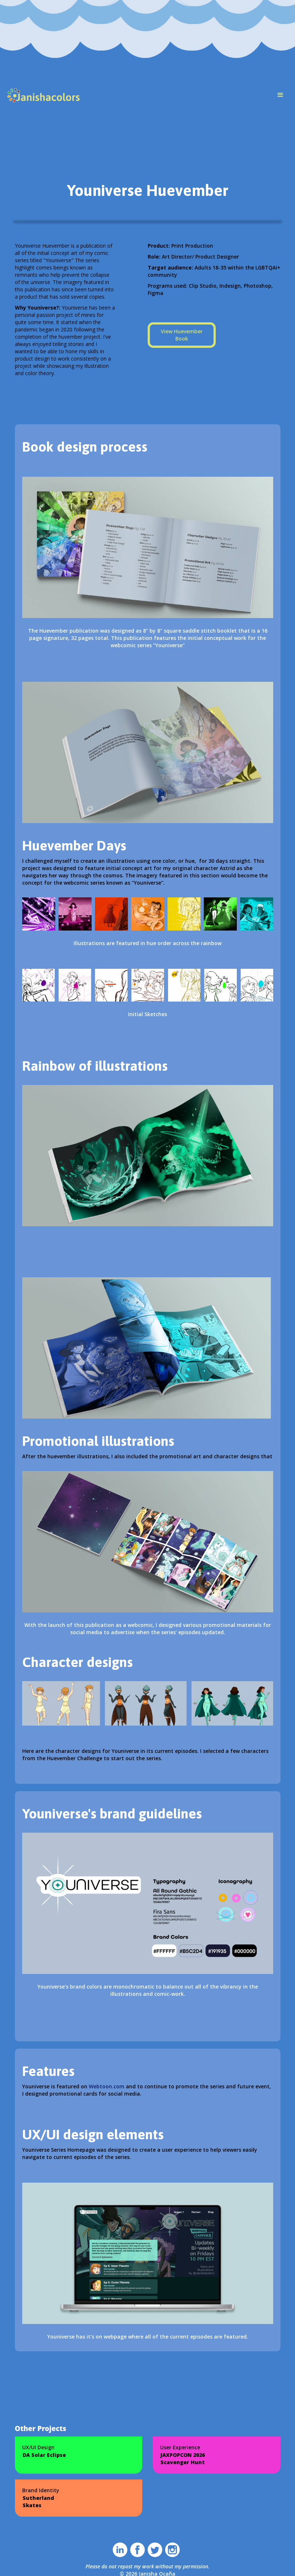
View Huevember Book (182, 335)
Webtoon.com (106, 2086)
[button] (280, 95)
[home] (43, 95)
